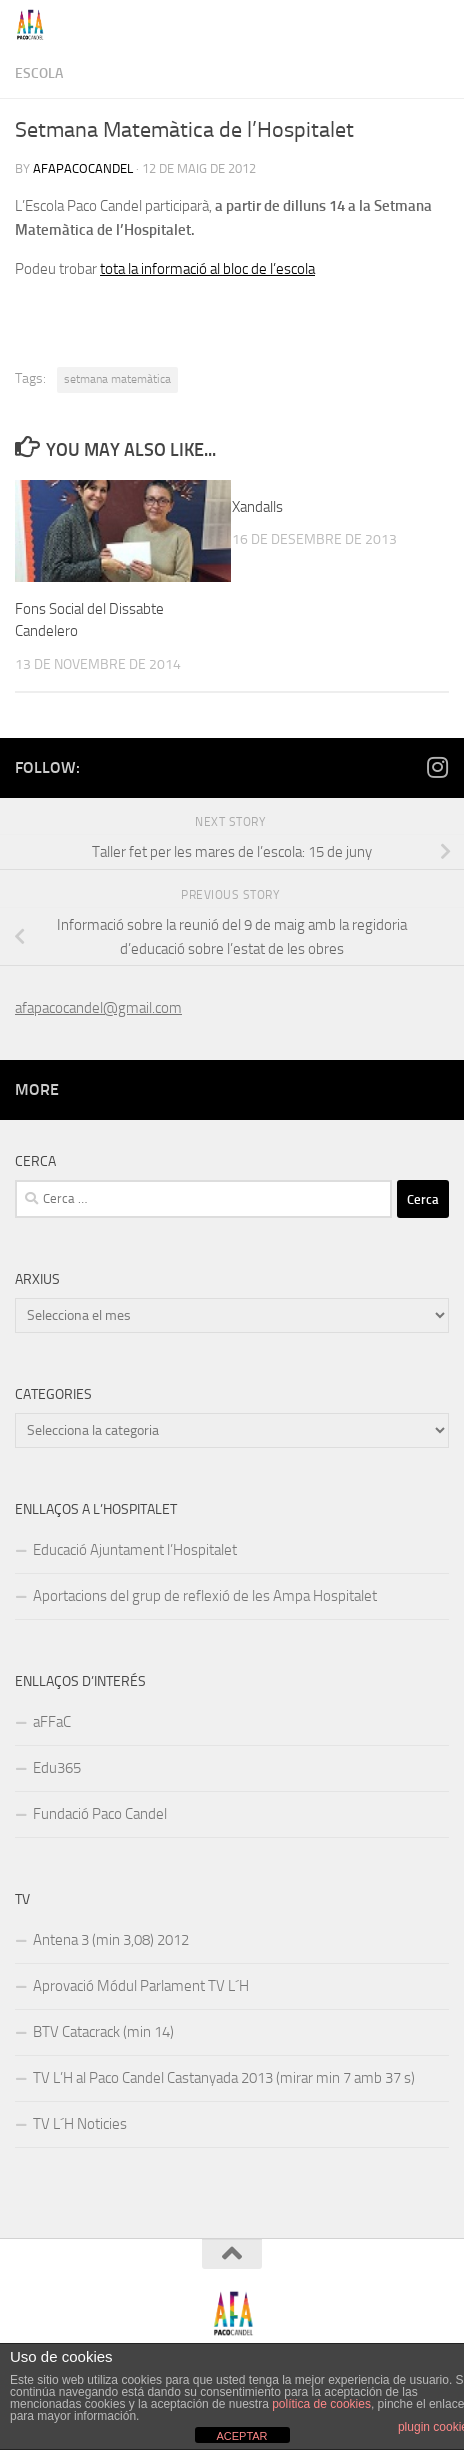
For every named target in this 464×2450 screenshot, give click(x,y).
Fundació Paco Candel (100, 1814)
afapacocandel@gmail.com (98, 1008)
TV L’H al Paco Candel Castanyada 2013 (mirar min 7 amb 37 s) (224, 2078)
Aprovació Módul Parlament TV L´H (141, 1986)
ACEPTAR (241, 2436)
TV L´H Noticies (80, 2124)
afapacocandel (83, 168)
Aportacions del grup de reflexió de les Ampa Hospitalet (205, 1596)
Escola (39, 73)
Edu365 (57, 1768)
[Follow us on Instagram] (437, 767)
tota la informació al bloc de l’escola (207, 269)
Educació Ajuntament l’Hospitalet (135, 1550)
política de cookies (321, 2404)
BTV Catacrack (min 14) (103, 2032)
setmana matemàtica (117, 379)
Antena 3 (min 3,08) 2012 (111, 1940)
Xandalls (257, 507)
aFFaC (52, 1722)
